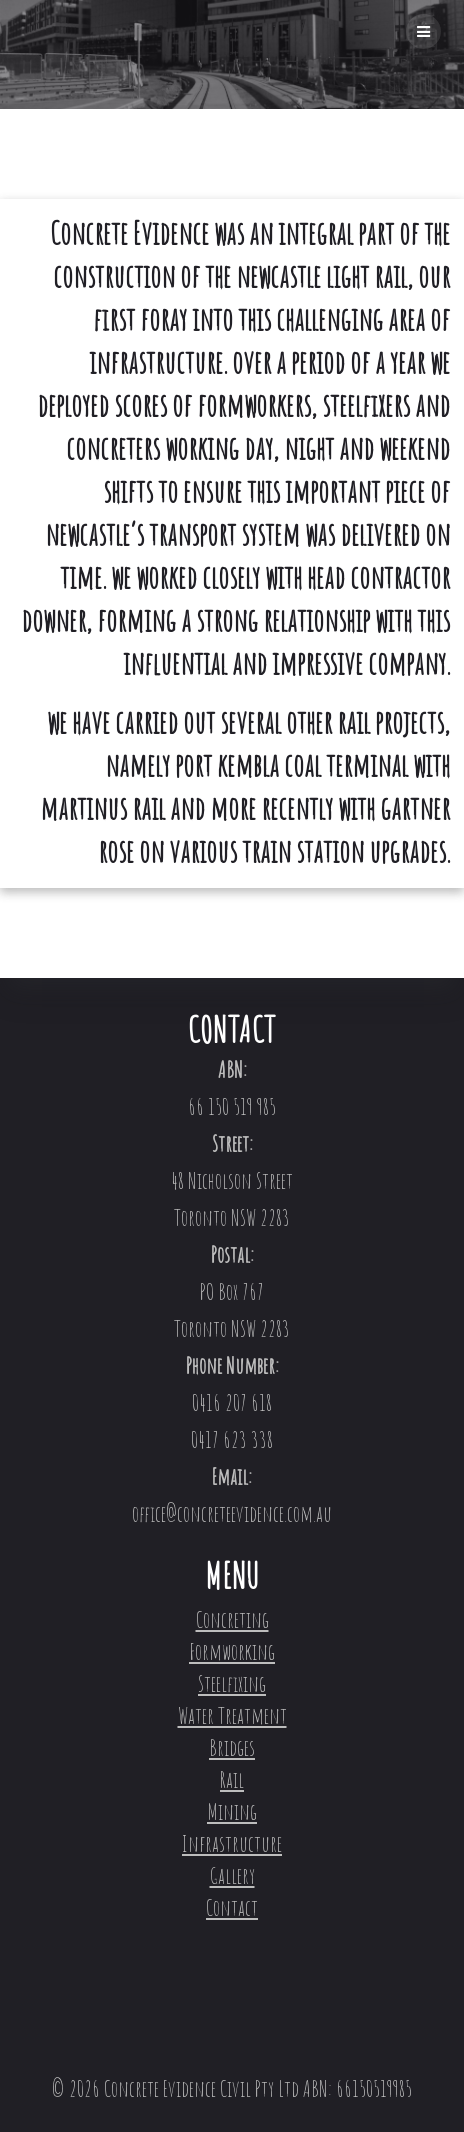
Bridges (232, 1747)
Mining (232, 1811)
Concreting (232, 1619)
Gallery (232, 1875)
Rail (232, 1779)
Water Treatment (232, 1715)
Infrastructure (232, 1843)
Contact (232, 1907)
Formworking (232, 1651)
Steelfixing (232, 1683)
